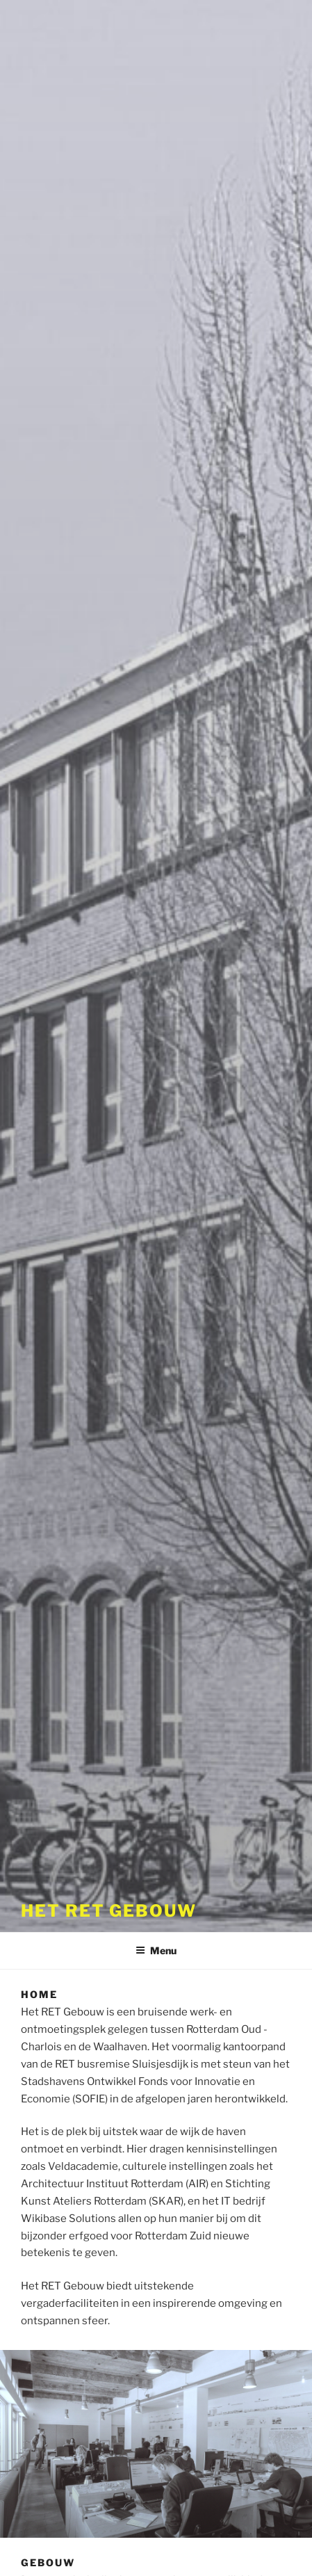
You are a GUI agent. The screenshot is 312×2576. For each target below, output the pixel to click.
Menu (156, 1950)
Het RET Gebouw (109, 1911)
